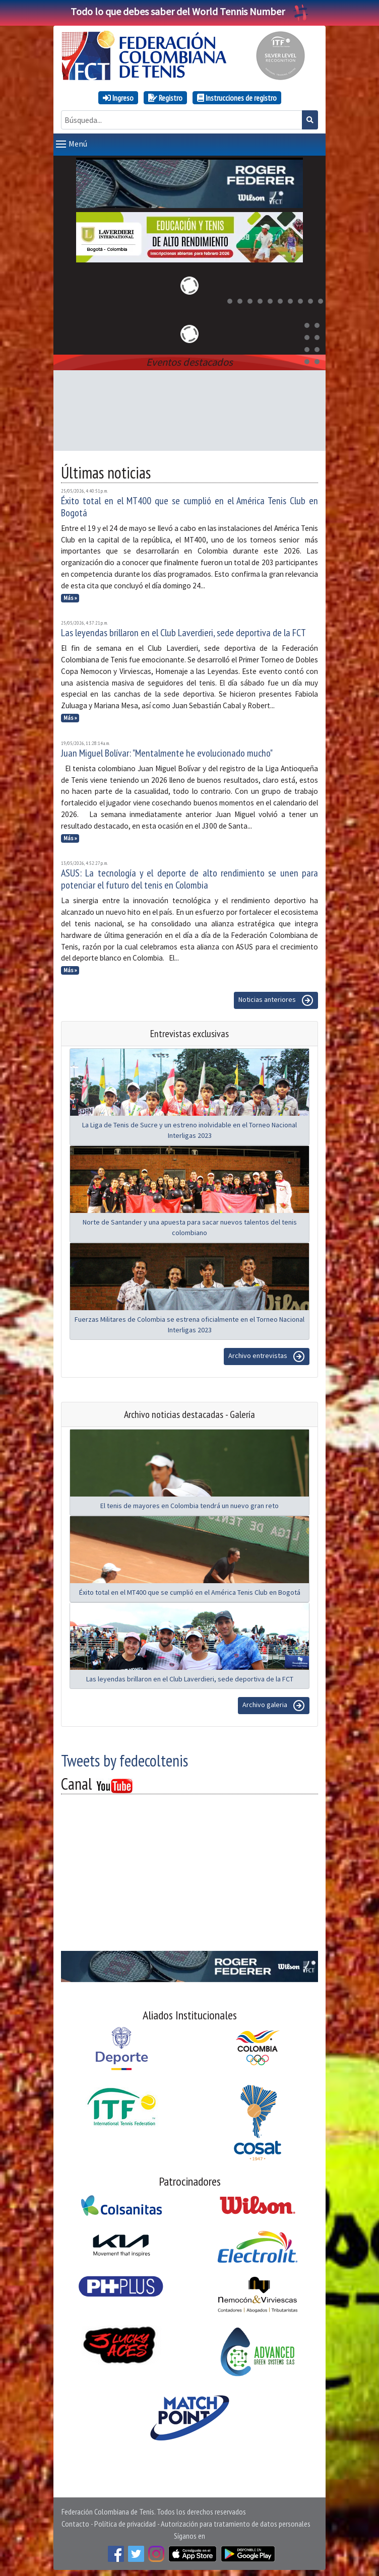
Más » (70, 595)
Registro (165, 98)
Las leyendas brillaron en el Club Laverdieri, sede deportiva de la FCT (183, 630)
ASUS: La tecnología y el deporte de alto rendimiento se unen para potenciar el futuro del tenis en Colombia (189, 877)
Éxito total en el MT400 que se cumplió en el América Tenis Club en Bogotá (189, 504)
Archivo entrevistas (266, 1354)
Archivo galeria (273, 1704)
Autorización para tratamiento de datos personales (235, 2522)
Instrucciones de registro (237, 98)
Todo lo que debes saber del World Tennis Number (189, 11)
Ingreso (118, 98)
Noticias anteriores (275, 998)
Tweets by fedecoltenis (124, 1758)
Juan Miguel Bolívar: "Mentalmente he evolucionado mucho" (167, 751)
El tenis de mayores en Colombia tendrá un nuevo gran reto (189, 1503)
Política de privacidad (125, 2522)
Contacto (75, 2522)
